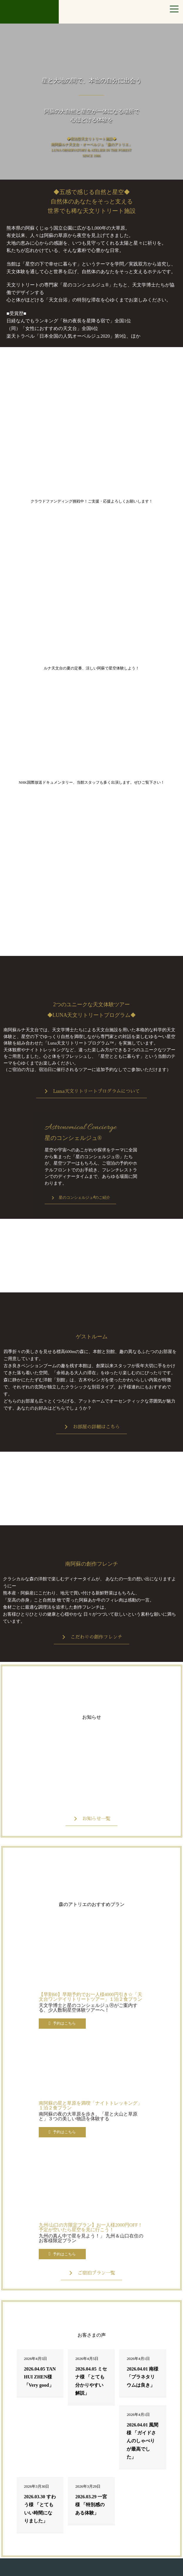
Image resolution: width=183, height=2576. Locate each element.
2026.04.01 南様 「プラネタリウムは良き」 (142, 2376)
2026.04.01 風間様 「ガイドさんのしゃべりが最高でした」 (142, 2440)
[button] (91, 1091)
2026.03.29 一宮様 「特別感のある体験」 (91, 2504)
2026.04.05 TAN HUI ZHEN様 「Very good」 (40, 2376)
